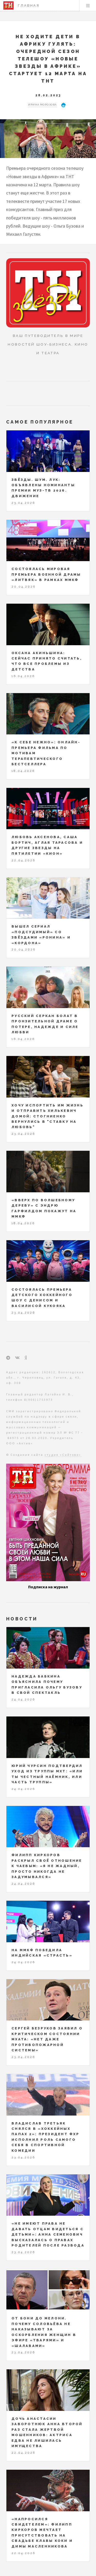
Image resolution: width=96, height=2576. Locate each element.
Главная (28, 5)
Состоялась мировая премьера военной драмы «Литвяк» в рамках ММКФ (46, 574)
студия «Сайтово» (63, 1455)
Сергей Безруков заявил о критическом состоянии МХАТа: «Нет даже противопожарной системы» (47, 2039)
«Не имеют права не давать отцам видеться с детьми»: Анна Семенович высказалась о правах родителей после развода (48, 2234)
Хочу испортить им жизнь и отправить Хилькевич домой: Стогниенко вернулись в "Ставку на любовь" (47, 1116)
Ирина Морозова (42, 104)
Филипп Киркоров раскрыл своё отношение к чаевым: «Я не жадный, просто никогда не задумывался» (47, 1866)
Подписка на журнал (48, 1586)
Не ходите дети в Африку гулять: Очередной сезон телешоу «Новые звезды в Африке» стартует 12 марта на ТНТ (48, 59)
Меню (88, 5)
